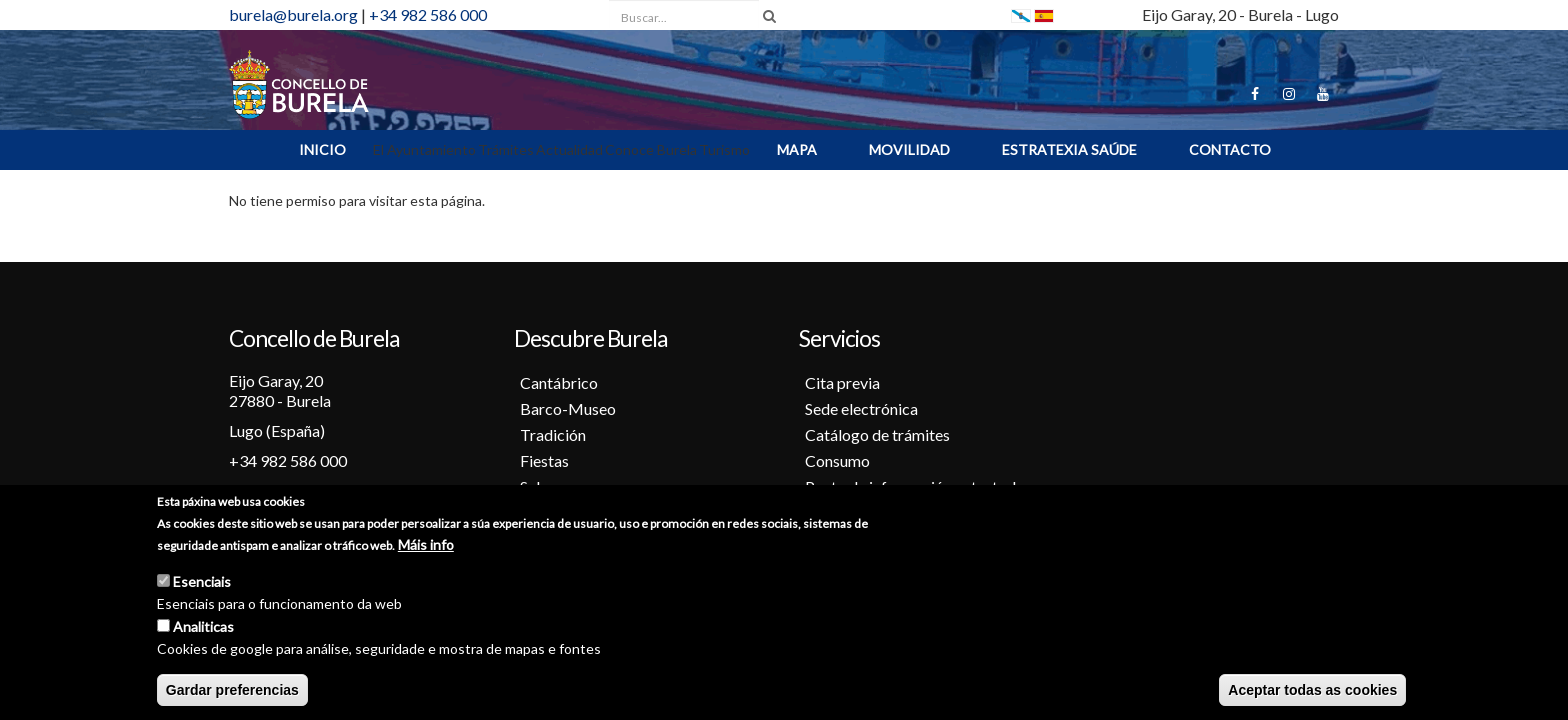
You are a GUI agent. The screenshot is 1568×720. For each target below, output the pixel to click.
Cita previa (842, 382)
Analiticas (203, 626)
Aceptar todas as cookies (1312, 690)
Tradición (553, 434)
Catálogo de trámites (877, 434)
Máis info (426, 544)
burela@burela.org (293, 14)
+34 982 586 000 (428, 14)
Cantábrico (559, 382)
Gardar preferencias (232, 690)
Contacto (1230, 149)
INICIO (322, 149)
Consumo (837, 460)
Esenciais (202, 581)
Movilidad (909, 149)
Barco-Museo (568, 408)
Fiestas (544, 460)
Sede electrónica (861, 408)
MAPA (797, 149)
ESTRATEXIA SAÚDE (1069, 149)
